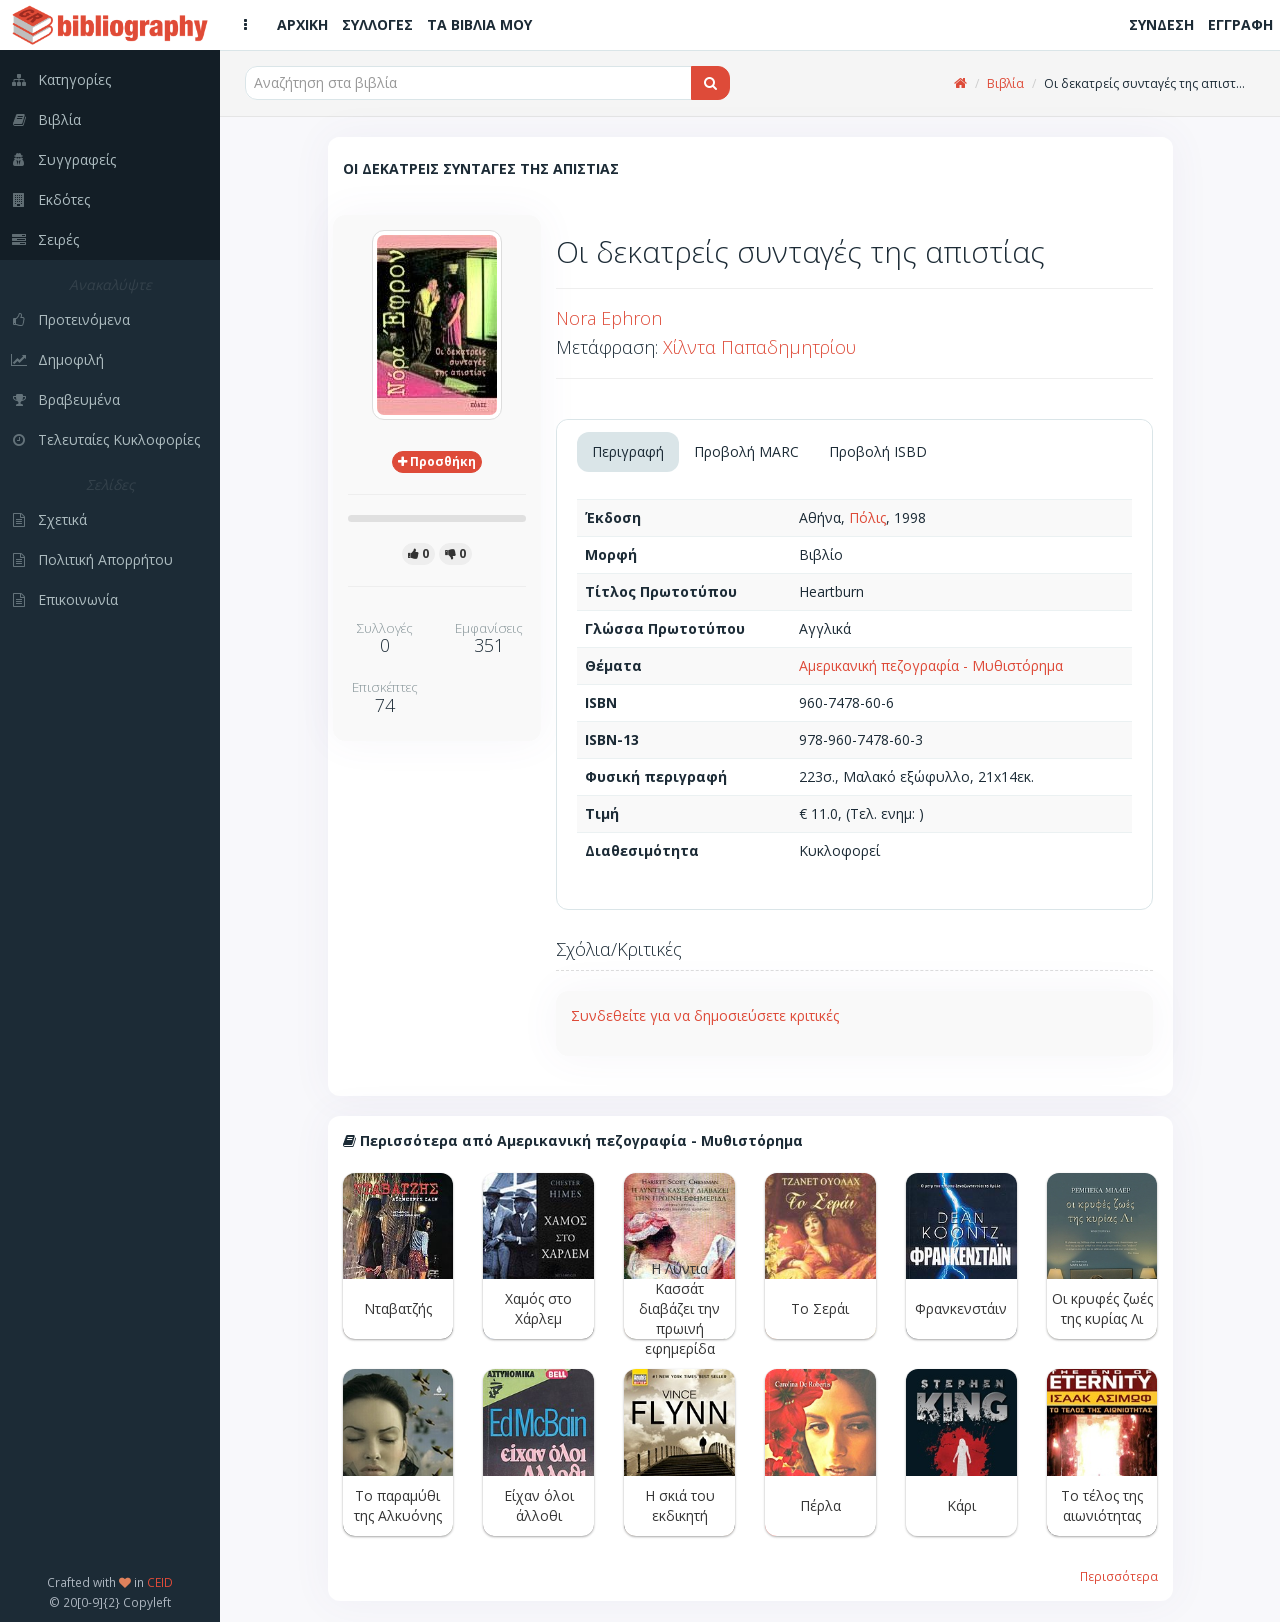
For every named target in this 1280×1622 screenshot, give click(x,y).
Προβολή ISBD (878, 451)
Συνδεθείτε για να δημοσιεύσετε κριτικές (705, 1015)
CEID (160, 1582)
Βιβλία (1005, 83)
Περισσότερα (1119, 1576)
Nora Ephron (609, 318)
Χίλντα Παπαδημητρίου (759, 347)
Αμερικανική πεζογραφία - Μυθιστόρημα (931, 665)
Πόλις (867, 517)
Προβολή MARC (746, 451)
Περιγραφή (628, 451)
